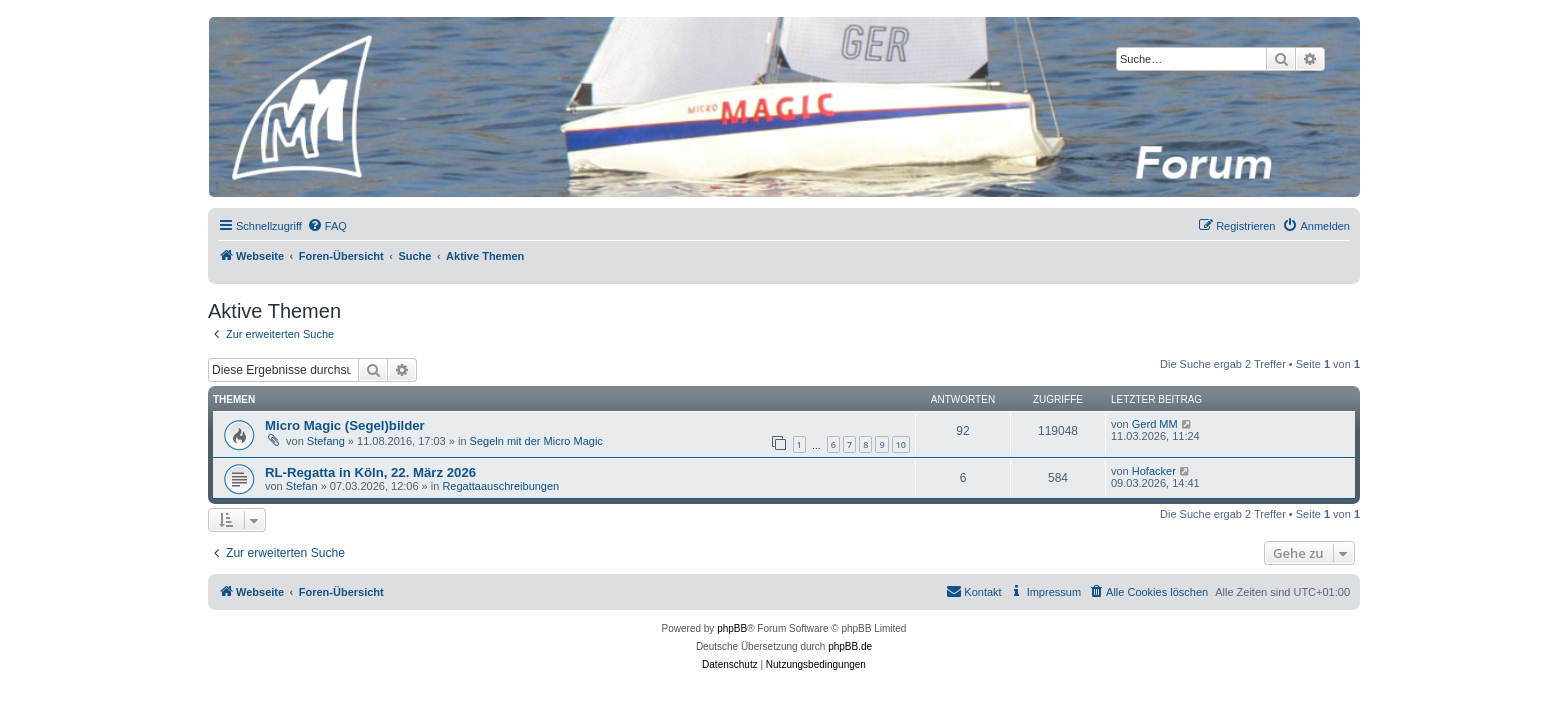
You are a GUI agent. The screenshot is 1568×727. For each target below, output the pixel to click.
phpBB (732, 628)
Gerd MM (1155, 424)
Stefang (326, 441)
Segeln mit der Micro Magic (536, 441)
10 (901, 444)
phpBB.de (850, 646)
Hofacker (1154, 471)
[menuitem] (327, 226)
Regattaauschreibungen (500, 486)
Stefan (302, 486)
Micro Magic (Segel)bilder (345, 425)
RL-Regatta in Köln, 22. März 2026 (370, 472)
